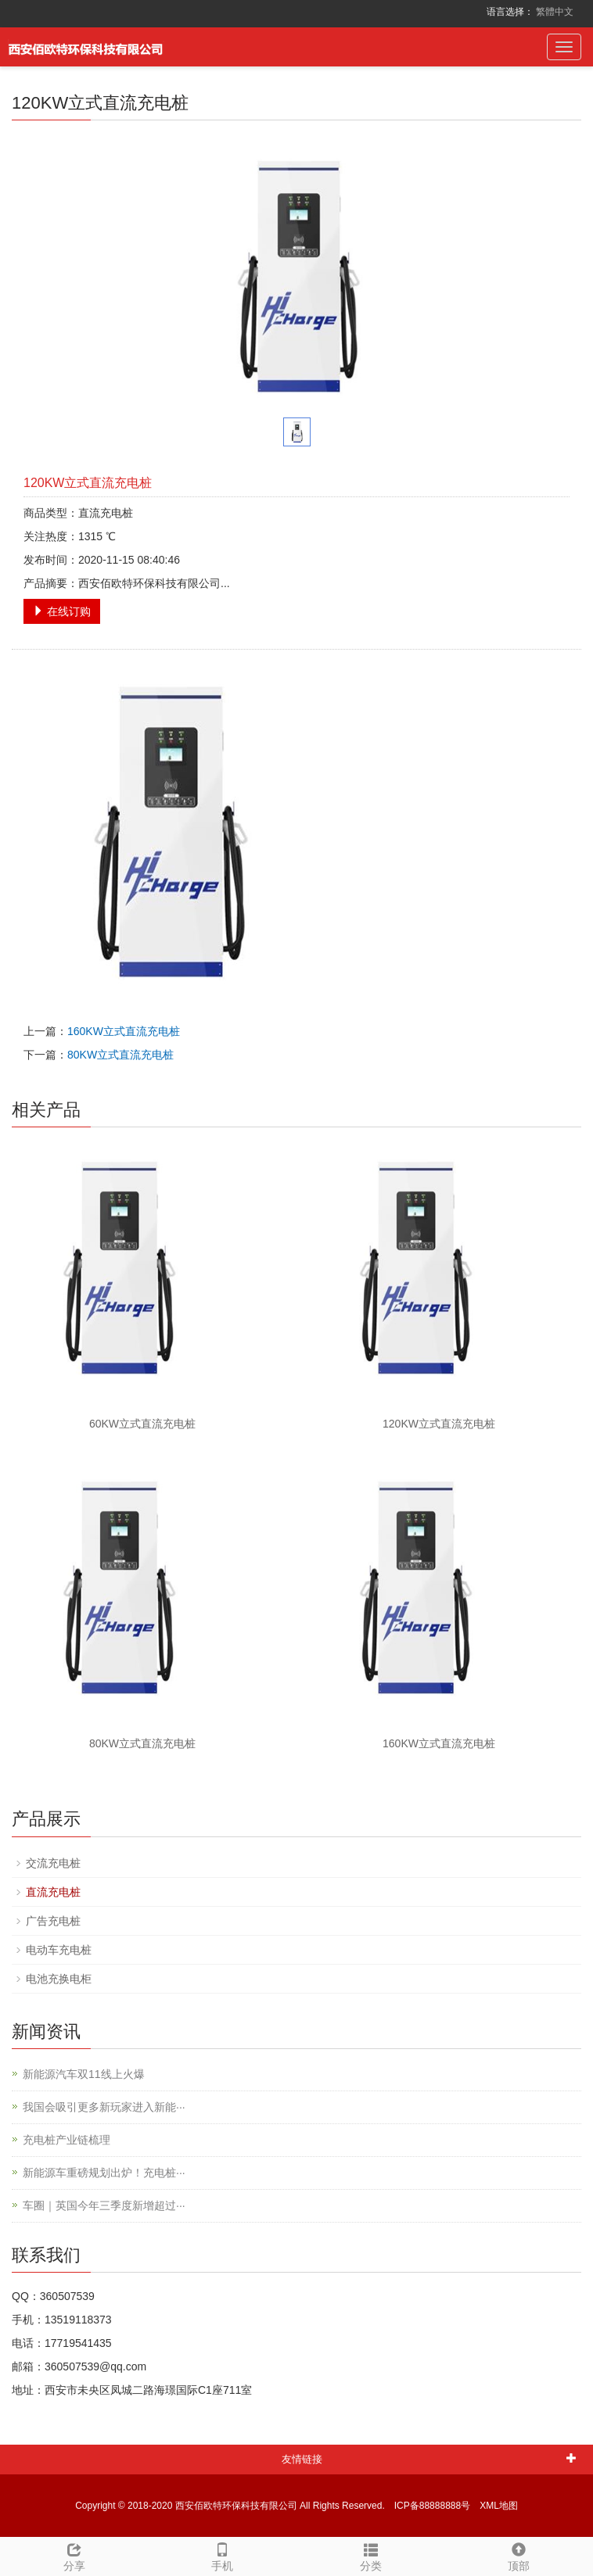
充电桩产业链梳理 (66, 2140)
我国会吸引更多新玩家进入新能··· (104, 2107)
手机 (223, 2555)
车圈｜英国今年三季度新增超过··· (104, 2205)
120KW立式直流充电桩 (439, 1423)
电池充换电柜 (59, 1978)
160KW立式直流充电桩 (123, 1031)
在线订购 (62, 611)
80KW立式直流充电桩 (120, 1054)
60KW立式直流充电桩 (142, 1423)
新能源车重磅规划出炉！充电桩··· (104, 2172)
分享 (74, 2555)
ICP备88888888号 (432, 2505)
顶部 (519, 2555)
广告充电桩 (53, 1921)
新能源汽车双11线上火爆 (84, 2074)
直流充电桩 (53, 1892)
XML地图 (499, 2505)
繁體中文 (554, 11)
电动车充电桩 (59, 1950)
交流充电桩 (53, 1863)
